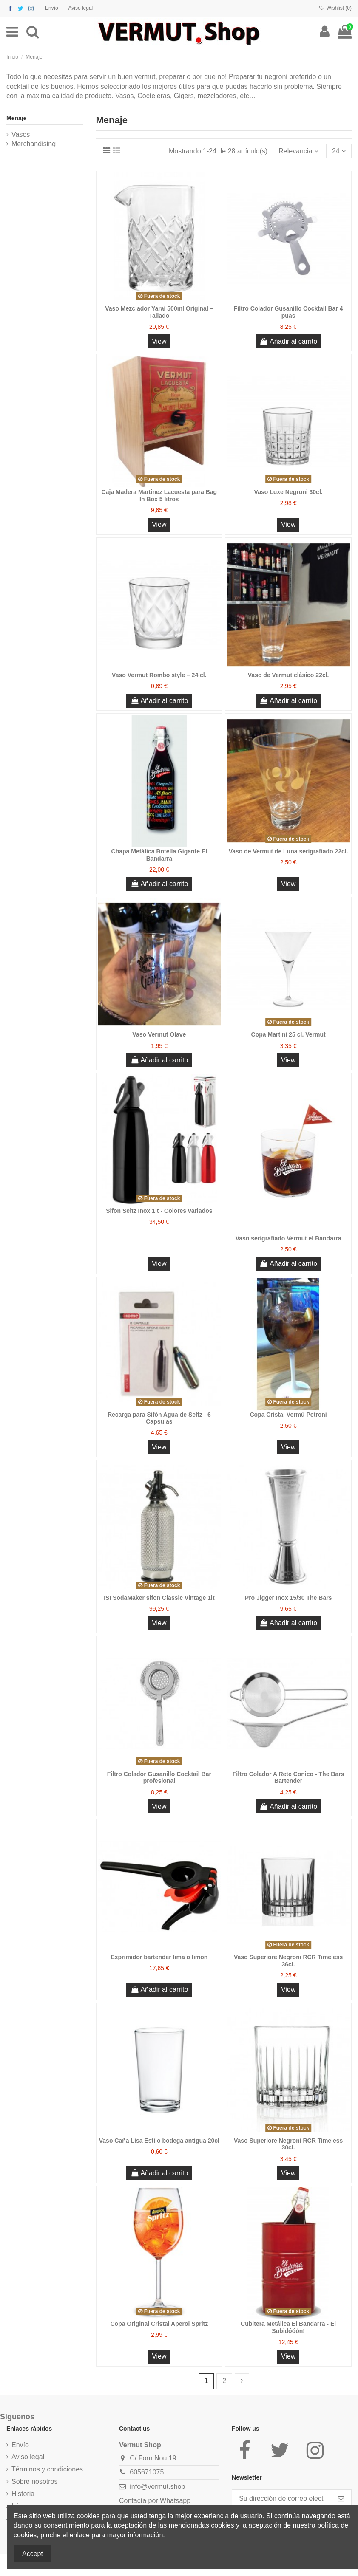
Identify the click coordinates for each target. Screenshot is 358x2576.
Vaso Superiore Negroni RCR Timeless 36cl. (288, 1961)
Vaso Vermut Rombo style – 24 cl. (159, 675)
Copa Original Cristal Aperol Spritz (159, 2323)
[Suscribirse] (341, 2499)
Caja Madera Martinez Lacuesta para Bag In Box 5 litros (159, 496)
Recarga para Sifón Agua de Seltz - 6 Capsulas (159, 1418)
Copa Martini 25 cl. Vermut (288, 1034)
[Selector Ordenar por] (298, 151)
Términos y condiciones (47, 2469)
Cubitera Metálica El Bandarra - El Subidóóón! (288, 2327)
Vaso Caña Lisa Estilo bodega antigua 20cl (159, 2140)
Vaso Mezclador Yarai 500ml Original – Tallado (159, 312)
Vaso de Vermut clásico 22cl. (288, 675)
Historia (22, 2493)
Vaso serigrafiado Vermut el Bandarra (288, 1238)
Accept (32, 2553)
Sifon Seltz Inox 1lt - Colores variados (159, 1210)
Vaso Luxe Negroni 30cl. (288, 492)
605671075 (147, 2472)
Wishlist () (335, 8)
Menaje (16, 118)
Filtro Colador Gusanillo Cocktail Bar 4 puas (288, 312)
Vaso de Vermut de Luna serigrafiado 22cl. (288, 851)
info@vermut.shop (157, 2486)
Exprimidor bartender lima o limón (159, 1957)
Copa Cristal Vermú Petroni (288, 1414)
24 (339, 151)
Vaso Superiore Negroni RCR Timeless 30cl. (288, 2144)
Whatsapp (175, 2500)
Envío (52, 8)
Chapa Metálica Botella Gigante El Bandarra (159, 855)
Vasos (20, 134)
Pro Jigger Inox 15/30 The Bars (288, 1597)
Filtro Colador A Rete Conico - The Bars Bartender (288, 1778)
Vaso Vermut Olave (159, 1034)
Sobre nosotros (34, 2481)
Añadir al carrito (288, 341)
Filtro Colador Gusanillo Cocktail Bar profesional (159, 1778)
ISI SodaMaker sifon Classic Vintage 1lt (159, 1597)
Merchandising (33, 143)
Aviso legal (80, 8)
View (159, 341)
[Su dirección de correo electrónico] (281, 2499)
